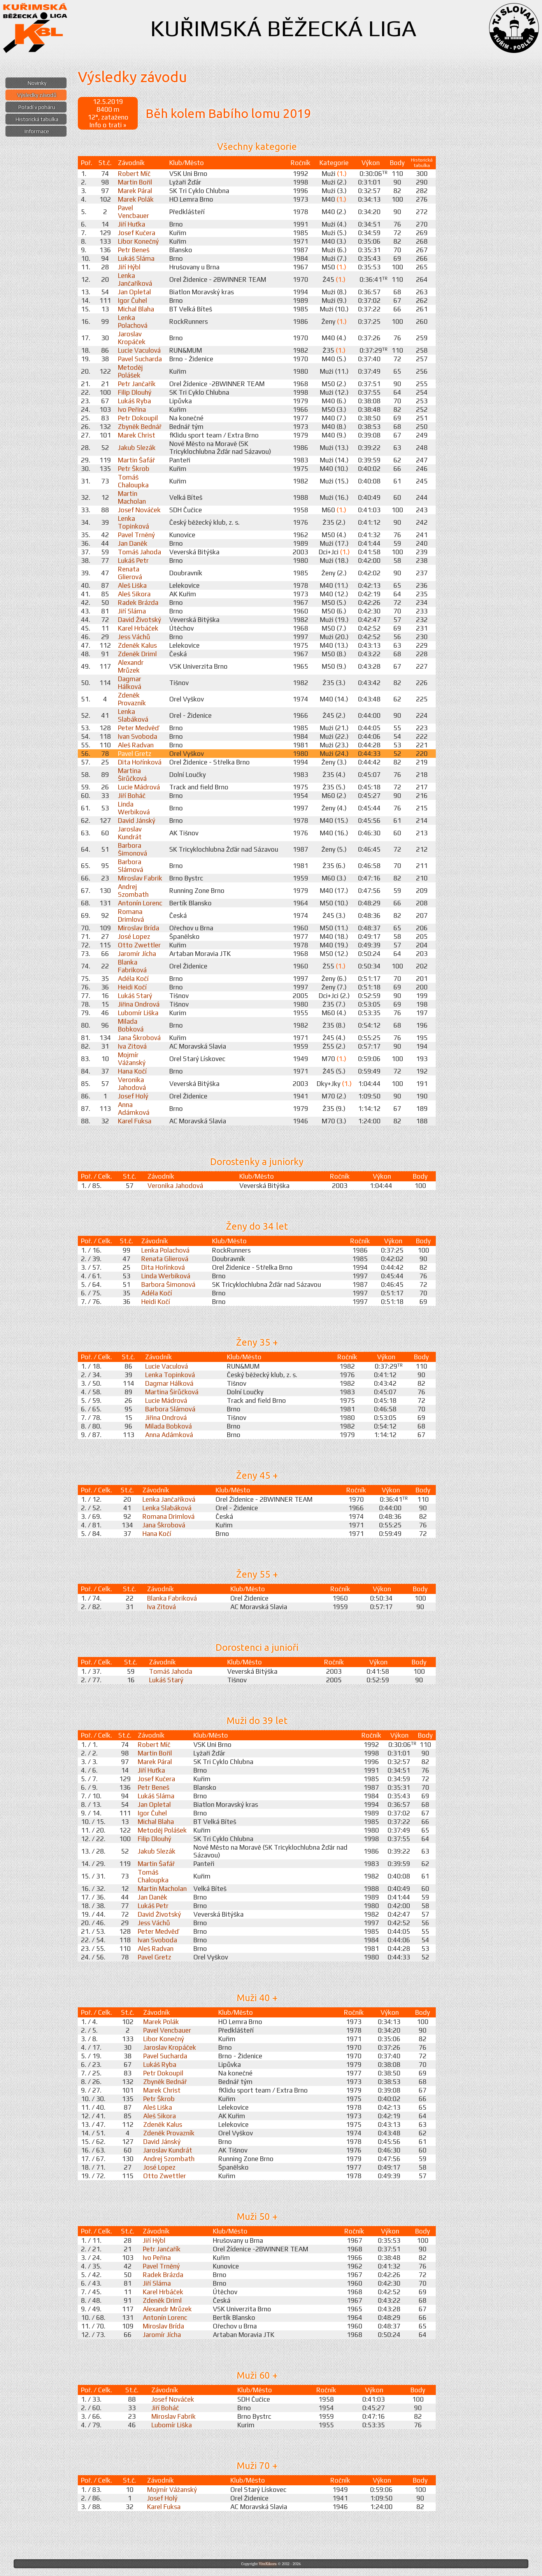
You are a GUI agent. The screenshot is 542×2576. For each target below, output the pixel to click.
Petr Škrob (133, 469)
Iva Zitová (132, 1046)
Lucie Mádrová (139, 787)
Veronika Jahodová (132, 1083)
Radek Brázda (138, 602)
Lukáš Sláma (136, 258)
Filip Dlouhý (134, 392)
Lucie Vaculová (139, 350)
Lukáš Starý (135, 996)
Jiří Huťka (131, 224)
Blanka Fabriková (132, 966)
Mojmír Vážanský (132, 1059)
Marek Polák (136, 199)
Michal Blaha (136, 309)
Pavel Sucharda (140, 359)
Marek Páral (135, 191)
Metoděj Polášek (130, 371)
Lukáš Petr (133, 560)
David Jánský (136, 820)
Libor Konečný (138, 241)
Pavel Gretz (134, 753)
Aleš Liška (132, 585)
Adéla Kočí (133, 978)
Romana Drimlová (131, 915)
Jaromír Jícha (137, 954)
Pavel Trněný (136, 535)
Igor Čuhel (132, 300)
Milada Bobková (131, 1025)
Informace (37, 131)
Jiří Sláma (132, 611)
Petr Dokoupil (138, 418)
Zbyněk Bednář (139, 427)
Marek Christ (136, 435)
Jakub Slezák (137, 448)
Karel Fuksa (134, 1121)
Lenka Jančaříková (135, 279)
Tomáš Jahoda (139, 552)
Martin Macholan (132, 497)
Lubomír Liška (138, 1013)
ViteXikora (268, 2563)
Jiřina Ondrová (139, 1004)
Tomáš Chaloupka (133, 481)
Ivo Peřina (132, 409)
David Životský (139, 620)
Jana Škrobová (139, 1038)
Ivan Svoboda (137, 736)
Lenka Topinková (133, 522)
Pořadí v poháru (36, 107)
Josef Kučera (136, 233)
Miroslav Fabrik (140, 878)
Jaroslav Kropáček (132, 338)
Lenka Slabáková (133, 715)
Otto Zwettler (139, 945)
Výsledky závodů (36, 95)
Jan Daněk (132, 543)
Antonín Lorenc (140, 903)
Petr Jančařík (137, 384)
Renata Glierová (130, 573)
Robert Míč (134, 173)
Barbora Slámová (130, 865)
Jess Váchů (134, 637)
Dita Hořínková (139, 762)
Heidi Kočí (132, 987)
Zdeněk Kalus (137, 645)
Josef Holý (133, 1096)
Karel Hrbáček (138, 628)
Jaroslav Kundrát (130, 833)
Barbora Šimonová (132, 849)
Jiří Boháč (132, 796)
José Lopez (134, 936)
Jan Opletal (134, 292)
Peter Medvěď (138, 728)
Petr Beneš (133, 250)
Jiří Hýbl (129, 267)
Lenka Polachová (132, 321)
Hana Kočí (132, 1071)
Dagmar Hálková (129, 683)
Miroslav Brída (138, 928)
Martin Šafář (136, 460)
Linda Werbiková (134, 808)
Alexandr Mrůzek (131, 666)
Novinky (37, 83)
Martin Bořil (135, 182)
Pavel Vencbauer (133, 212)
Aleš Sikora (134, 594)
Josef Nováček (139, 510)
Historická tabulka (37, 119)
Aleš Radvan (136, 745)
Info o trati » (107, 125)
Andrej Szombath (133, 890)
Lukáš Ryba (134, 401)
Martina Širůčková (132, 774)
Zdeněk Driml (137, 654)
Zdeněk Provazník (132, 699)
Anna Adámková (133, 1108)
